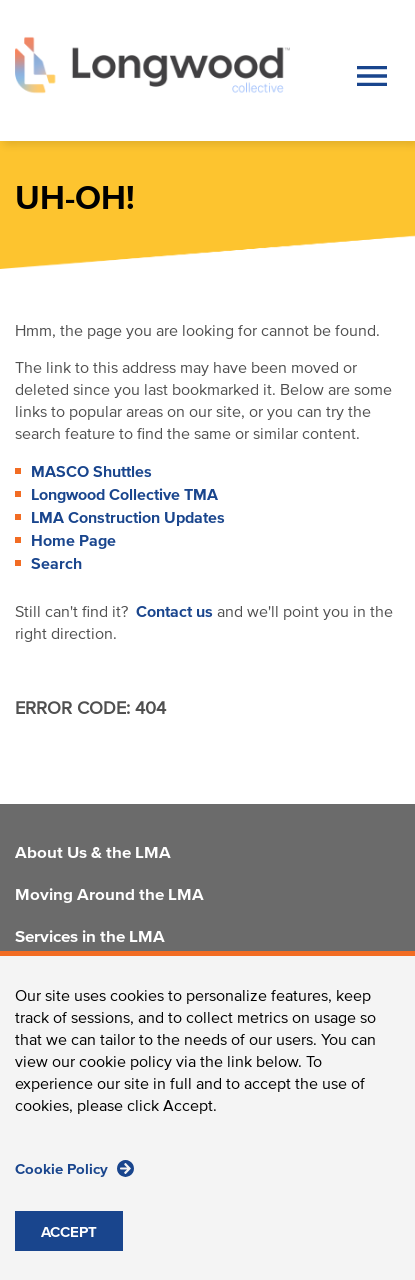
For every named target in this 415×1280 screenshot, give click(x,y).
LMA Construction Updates (128, 518)
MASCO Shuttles (91, 472)
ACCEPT (69, 1256)
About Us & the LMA (93, 854)
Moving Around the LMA (109, 896)
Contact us (174, 612)
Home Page (73, 541)
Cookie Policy (74, 1192)
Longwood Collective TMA (124, 495)
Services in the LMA (90, 938)
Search (56, 564)
